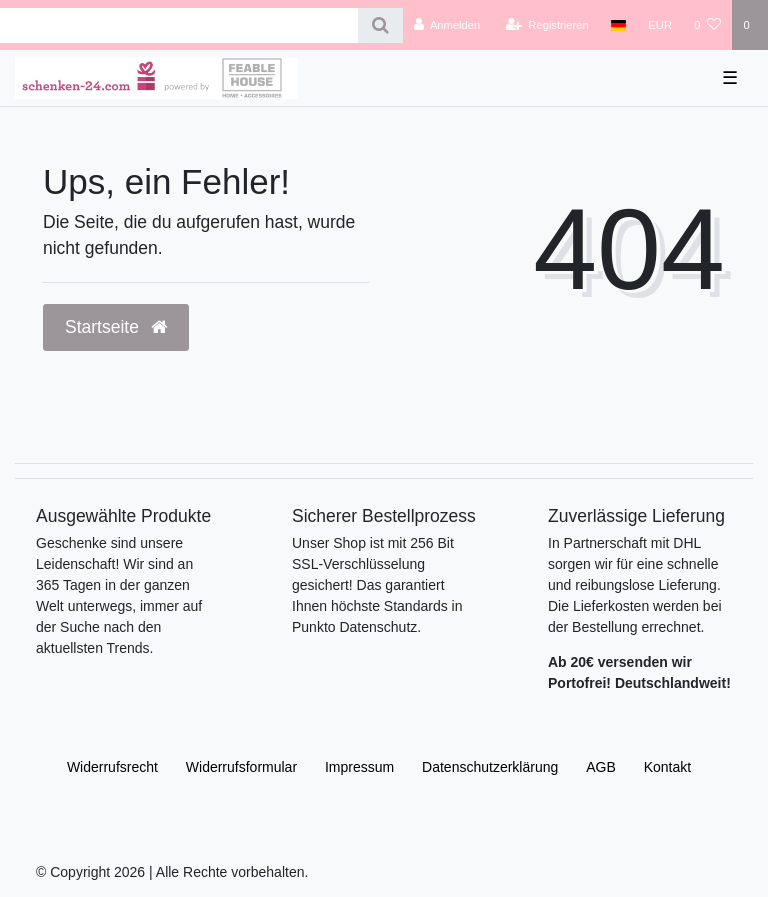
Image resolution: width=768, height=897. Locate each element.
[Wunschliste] (707, 25)
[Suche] (380, 25)
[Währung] (660, 25)
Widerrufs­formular (241, 767)
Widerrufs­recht (112, 767)
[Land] (618, 25)
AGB (601, 767)
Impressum (359, 767)
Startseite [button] (116, 327)
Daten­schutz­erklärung (490, 767)
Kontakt (667, 767)
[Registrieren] (547, 25)
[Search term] (179, 25)
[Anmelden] (447, 25)
